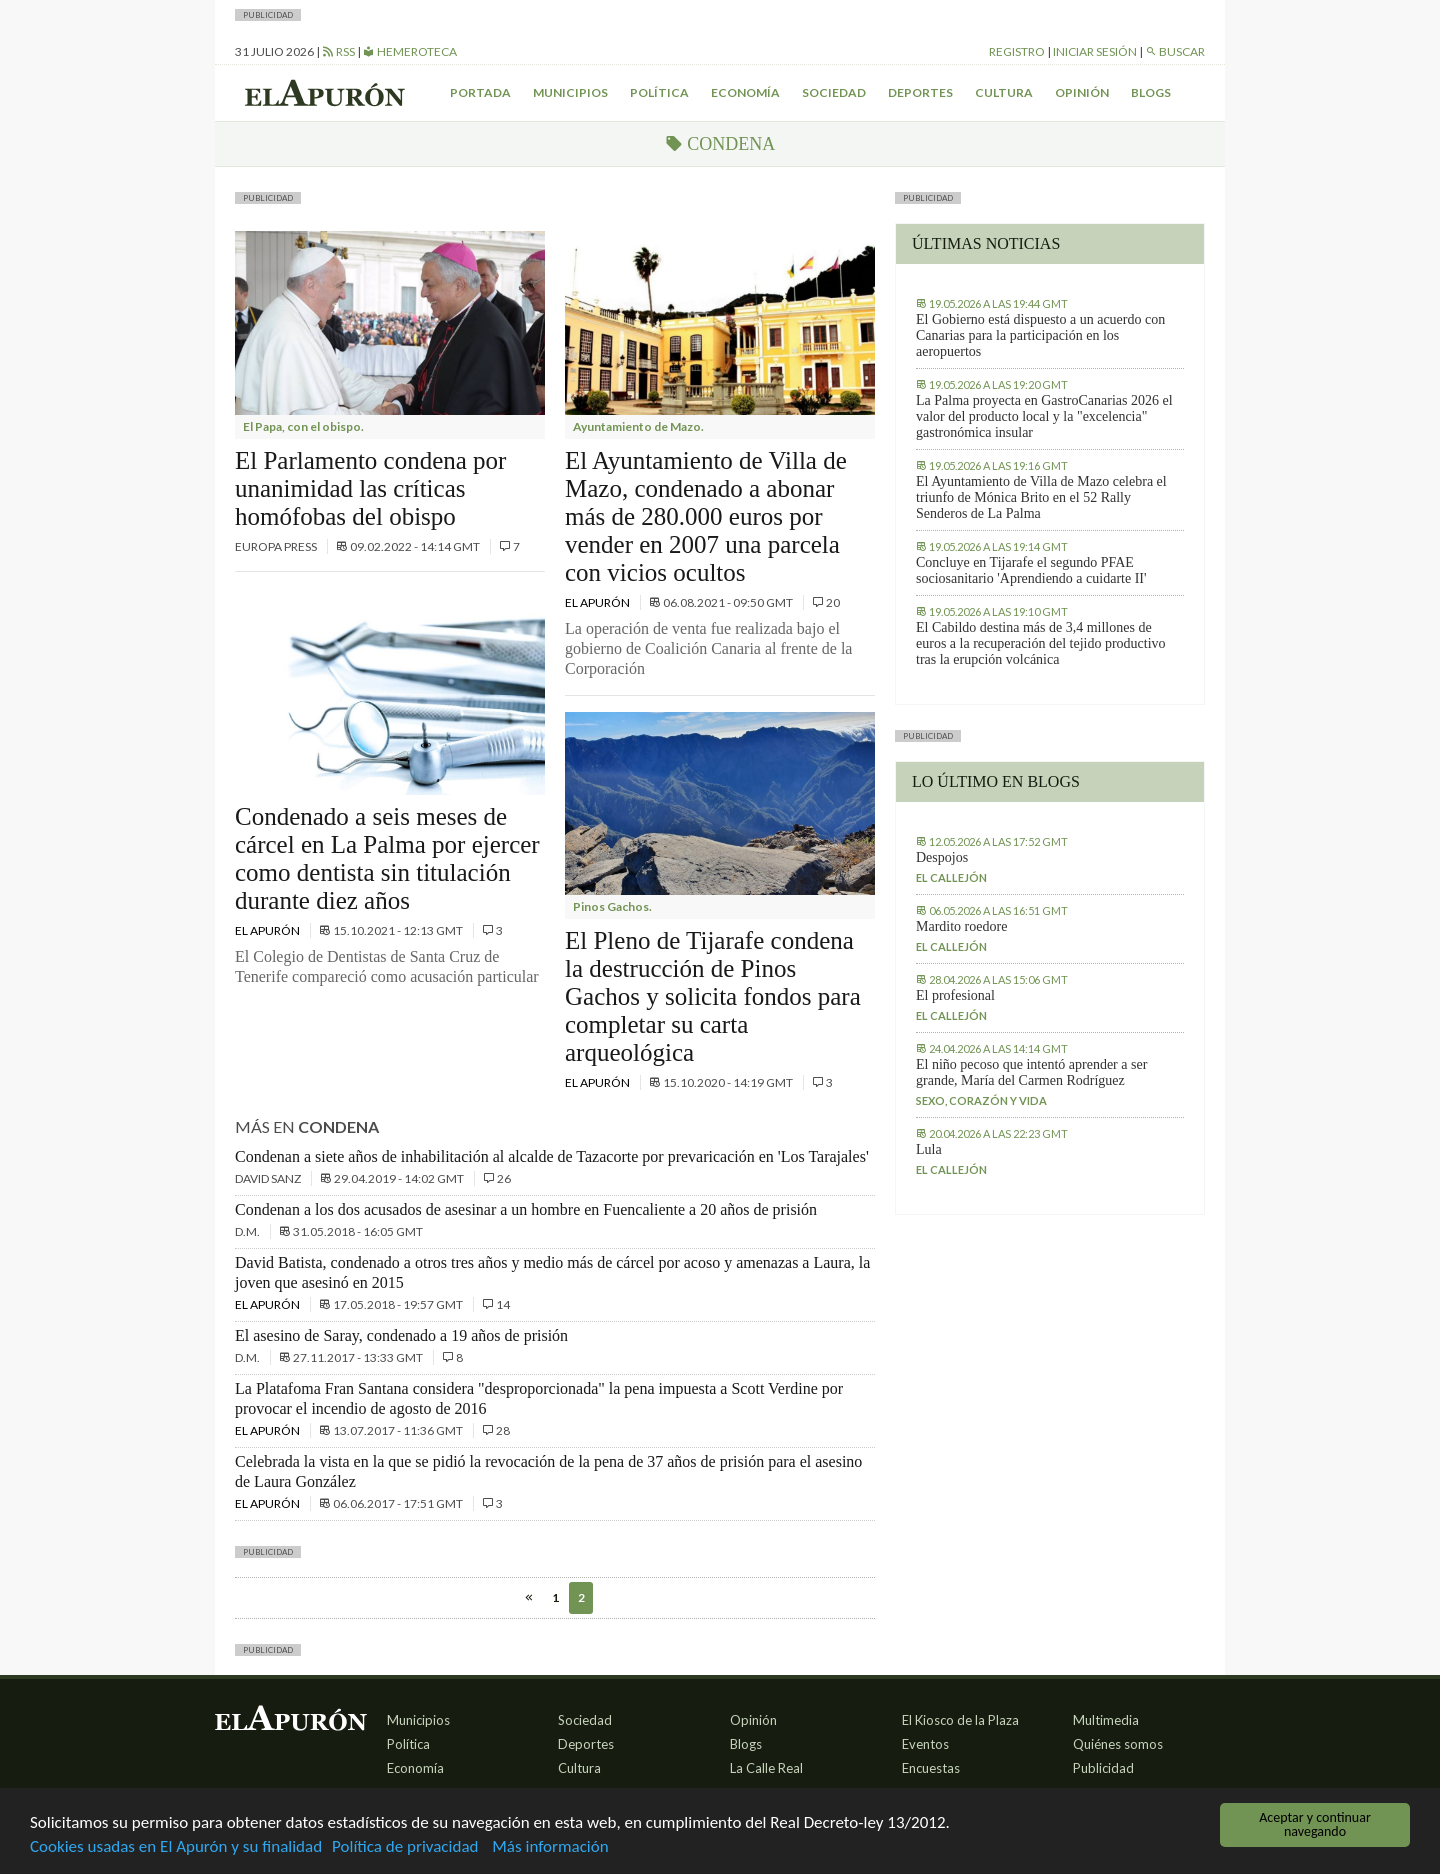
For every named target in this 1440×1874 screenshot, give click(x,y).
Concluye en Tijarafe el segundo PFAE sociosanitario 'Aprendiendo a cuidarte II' (1031, 570)
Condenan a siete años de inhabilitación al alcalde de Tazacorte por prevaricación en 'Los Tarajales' (552, 1156)
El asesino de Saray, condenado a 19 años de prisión (401, 1335)
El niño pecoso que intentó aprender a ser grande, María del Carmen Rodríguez (1031, 1072)
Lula (929, 1149)
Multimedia (1106, 1720)
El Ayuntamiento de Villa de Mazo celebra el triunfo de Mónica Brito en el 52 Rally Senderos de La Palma (1041, 497)
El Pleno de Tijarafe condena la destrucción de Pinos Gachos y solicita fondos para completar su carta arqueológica (713, 996)
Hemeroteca (410, 51)
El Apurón (268, 930)
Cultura (1004, 92)
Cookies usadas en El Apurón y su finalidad (176, 1848)
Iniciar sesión (1095, 51)
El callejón (951, 877)
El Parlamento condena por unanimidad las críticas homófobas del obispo (370, 488)
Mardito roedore (961, 926)
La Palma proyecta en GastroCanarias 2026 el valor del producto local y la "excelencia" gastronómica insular (1044, 416)
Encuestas (931, 1768)
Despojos (942, 857)
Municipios (570, 92)
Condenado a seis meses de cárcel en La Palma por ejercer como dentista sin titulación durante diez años (387, 858)
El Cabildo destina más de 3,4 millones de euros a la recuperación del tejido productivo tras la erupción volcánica (1041, 643)
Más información (550, 1848)
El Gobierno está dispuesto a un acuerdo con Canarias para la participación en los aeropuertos (1040, 335)
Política (659, 92)
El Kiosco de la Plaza (960, 1720)
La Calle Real (766, 1768)
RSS (338, 51)
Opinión (1082, 92)
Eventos (925, 1744)
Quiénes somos (1118, 1744)
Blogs (1151, 92)
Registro (1017, 51)
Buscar (1175, 51)
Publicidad (1103, 1768)
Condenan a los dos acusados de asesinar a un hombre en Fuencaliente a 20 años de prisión (526, 1209)
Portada (480, 92)
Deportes (920, 92)
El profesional (955, 995)
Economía (745, 92)
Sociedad (834, 92)
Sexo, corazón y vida (981, 1100)
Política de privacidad (405, 1848)
